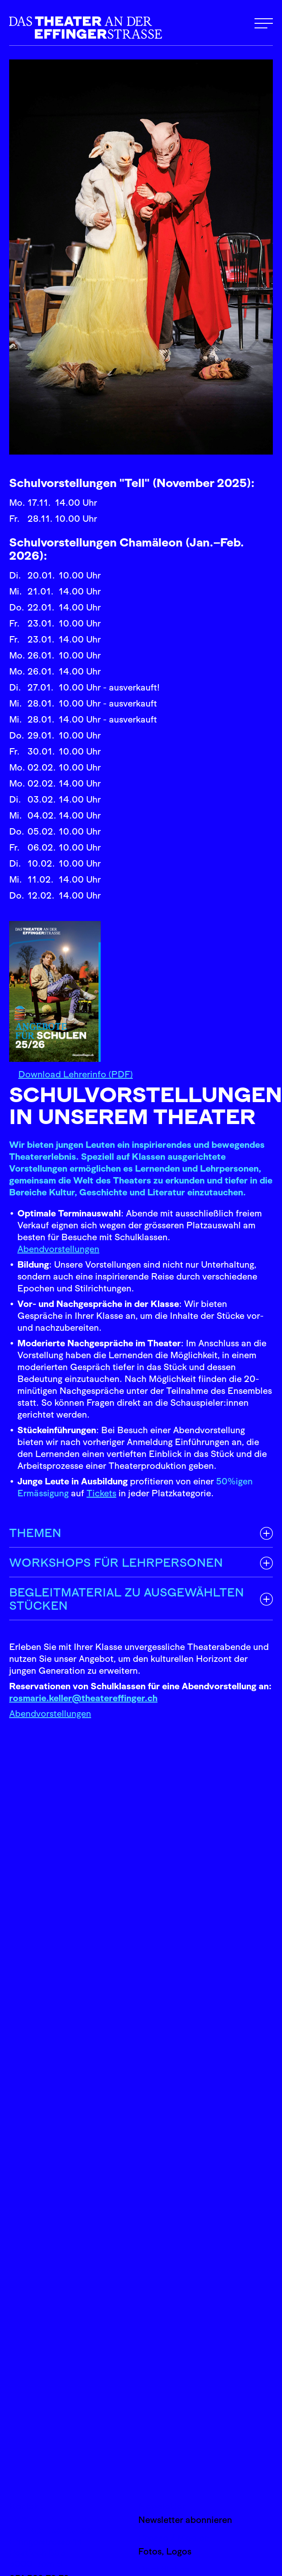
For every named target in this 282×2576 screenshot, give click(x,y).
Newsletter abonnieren (185, 2520)
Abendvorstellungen (58, 1249)
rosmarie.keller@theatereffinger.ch (83, 1698)
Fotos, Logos (164, 2551)
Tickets (101, 1493)
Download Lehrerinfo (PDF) (75, 1074)
